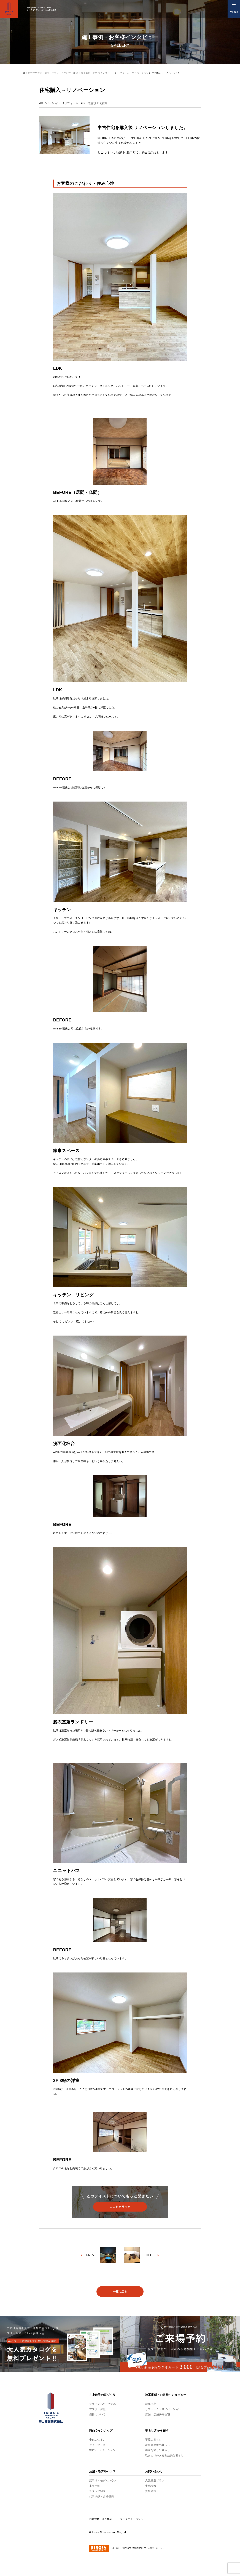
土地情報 (150, 2485)
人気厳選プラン (155, 2480)
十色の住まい (97, 2439)
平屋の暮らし (153, 2439)
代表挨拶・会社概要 (101, 2496)
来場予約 (94, 2485)
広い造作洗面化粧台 (95, 103)
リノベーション (50, 103)
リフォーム (71, 103)
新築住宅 (150, 2403)
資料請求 (150, 2490)
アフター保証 (97, 2409)
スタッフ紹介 (97, 2490)
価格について (97, 2414)
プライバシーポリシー (133, 2519)
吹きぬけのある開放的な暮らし (164, 2455)
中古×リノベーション (102, 2450)
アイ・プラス (97, 2444)
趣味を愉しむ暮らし (157, 2450)
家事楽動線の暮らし (157, 2444)
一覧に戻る (120, 2291)
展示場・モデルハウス (103, 2480)
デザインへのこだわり (103, 2403)
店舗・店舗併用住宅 (157, 2414)
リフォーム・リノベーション (163, 2409)
